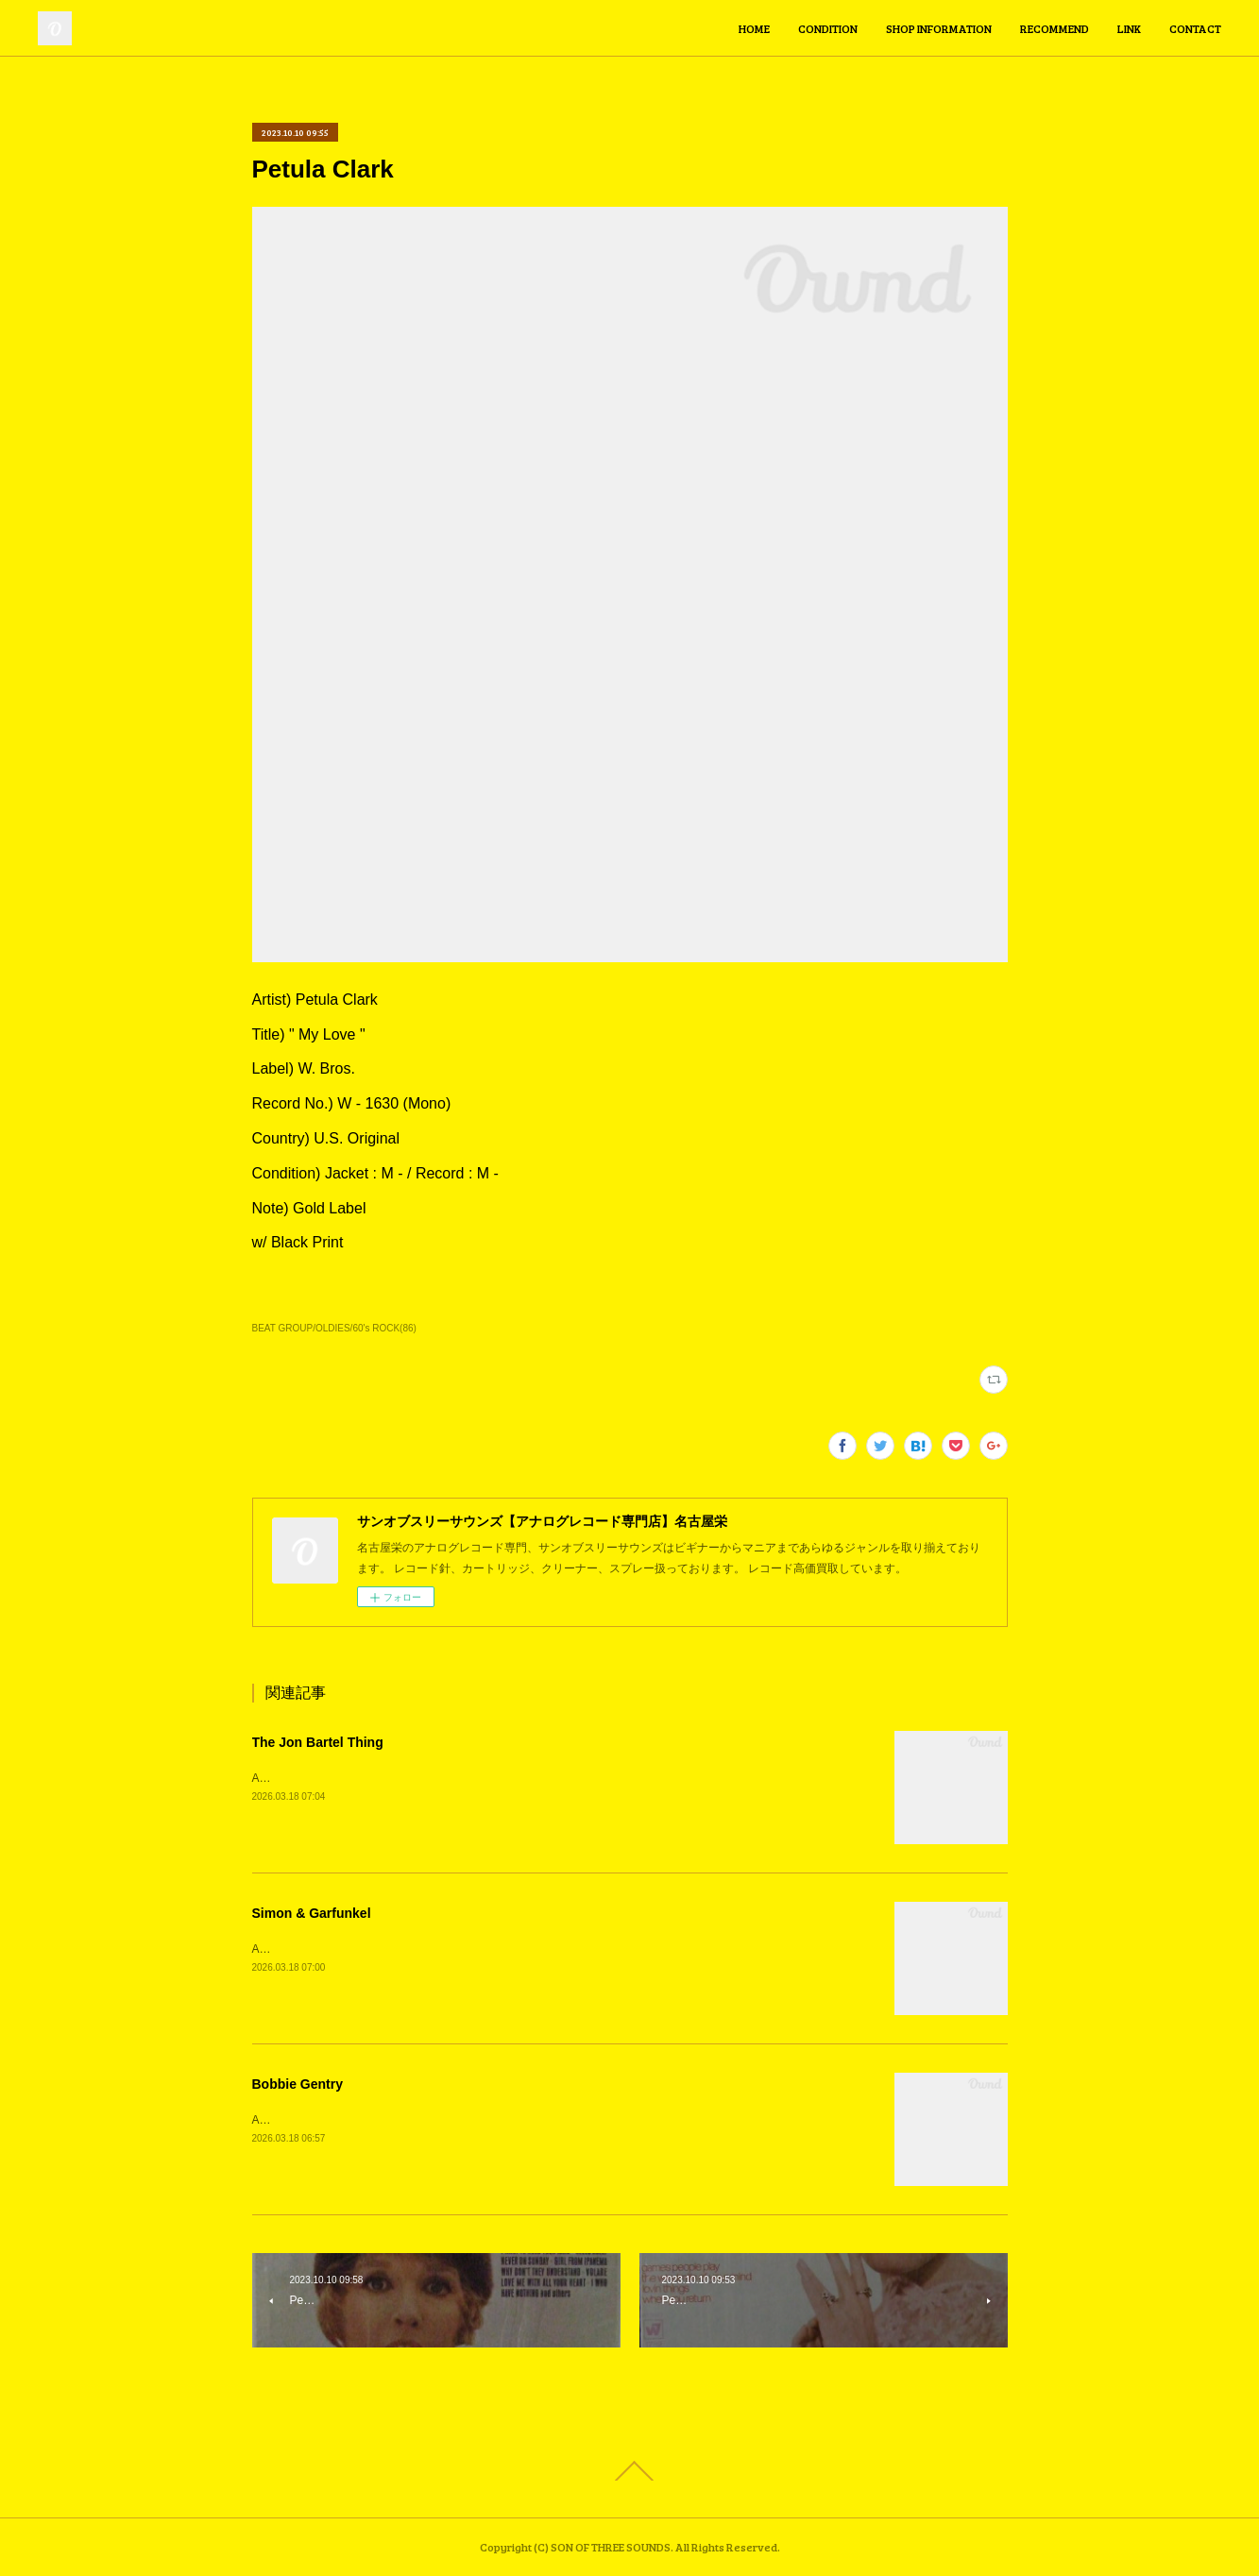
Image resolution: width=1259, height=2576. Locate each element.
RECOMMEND (1054, 28)
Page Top (629, 2471)
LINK (1129, 28)
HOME (754, 28)
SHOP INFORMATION (939, 28)
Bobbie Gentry (297, 2084)
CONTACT (1195, 28)
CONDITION (828, 28)
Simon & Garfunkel (311, 1913)
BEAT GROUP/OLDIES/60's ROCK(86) (334, 1328)
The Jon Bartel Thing (317, 1742)
